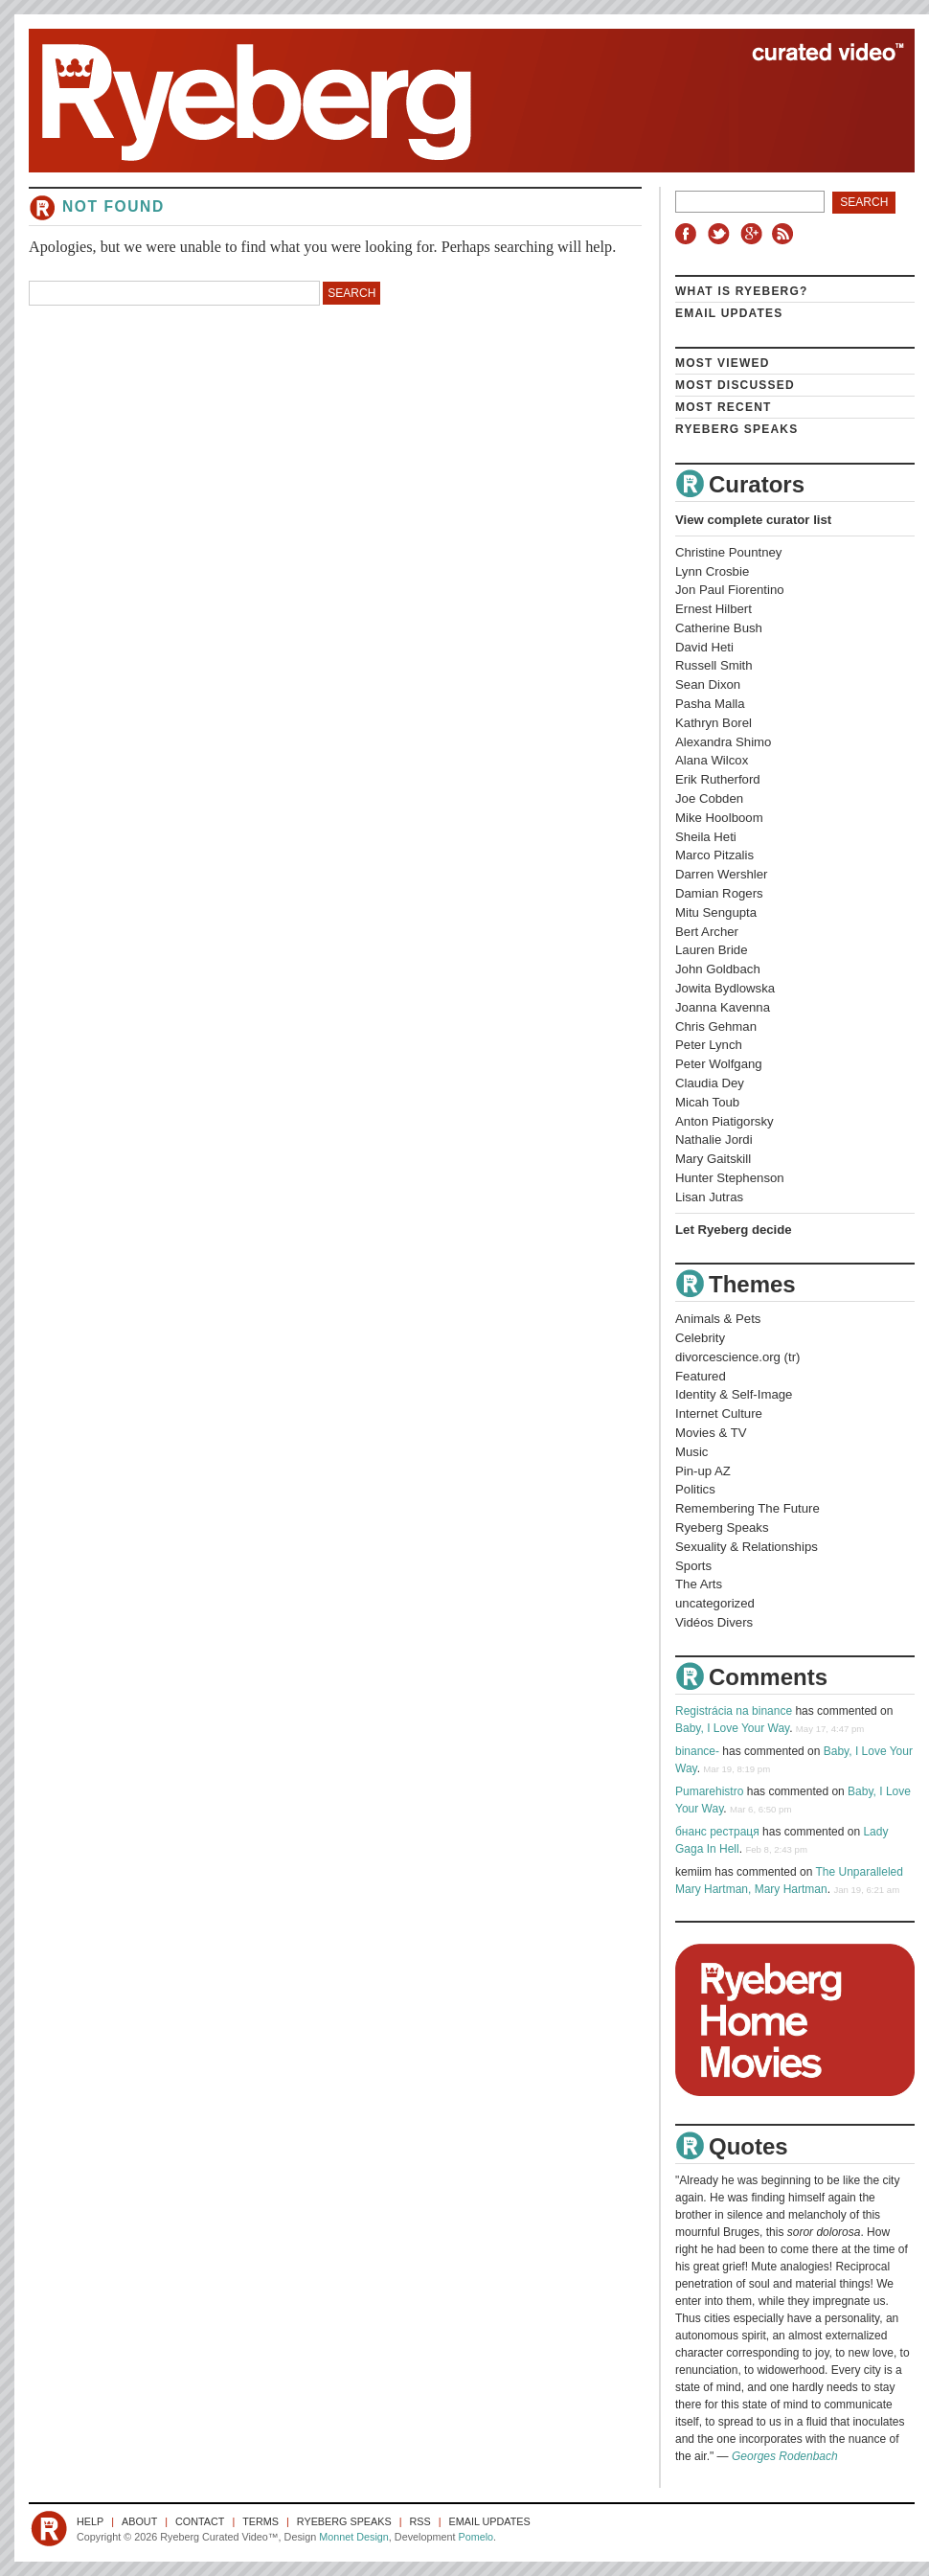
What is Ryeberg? (741, 291)
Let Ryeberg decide (733, 1229)
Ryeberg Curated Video (452, 100)
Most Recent (723, 407)
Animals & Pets (717, 1318)
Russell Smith (714, 665)
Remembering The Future (747, 1508)
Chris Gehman (716, 1026)
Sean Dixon (707, 684)
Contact (199, 2521)
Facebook (689, 233)
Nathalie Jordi (714, 1139)
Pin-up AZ (703, 1471)
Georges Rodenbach (785, 2456)
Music (691, 1452)
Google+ (753, 233)
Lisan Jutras (709, 1197)
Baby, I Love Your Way (732, 1728)
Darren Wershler (721, 874)
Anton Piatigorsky (724, 1121)
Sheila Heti (705, 837)
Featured (700, 1376)
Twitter (721, 233)
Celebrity (700, 1338)
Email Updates (729, 313)
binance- (697, 1751)
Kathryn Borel (713, 723)
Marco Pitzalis (714, 855)
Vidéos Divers (714, 1622)
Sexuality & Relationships (746, 1546)
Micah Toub (707, 1102)
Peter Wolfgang (718, 1064)
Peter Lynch (708, 1044)
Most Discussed (735, 385)
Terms (260, 2521)
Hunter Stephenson (729, 1178)
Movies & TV (711, 1432)
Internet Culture (718, 1413)
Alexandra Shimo (723, 742)
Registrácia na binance (733, 1711)
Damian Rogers (719, 893)
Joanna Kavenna (722, 1007)
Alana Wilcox (711, 760)
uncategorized (715, 1603)
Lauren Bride (711, 950)
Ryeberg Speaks (736, 429)
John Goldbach (717, 969)
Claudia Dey (709, 1083)
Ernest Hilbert (713, 609)
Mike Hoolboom (719, 817)
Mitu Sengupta (716, 912)
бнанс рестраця (717, 1831)
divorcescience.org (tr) (737, 1357)
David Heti (704, 647)
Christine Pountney (728, 552)
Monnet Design (354, 2536)
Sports (693, 1566)
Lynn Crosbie (712, 571)
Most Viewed (722, 363)
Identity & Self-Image (733, 1394)
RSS (785, 233)
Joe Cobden (709, 798)
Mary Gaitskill (713, 1158)
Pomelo (475, 2536)
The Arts (698, 1584)
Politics (695, 1489)
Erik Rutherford (717, 779)
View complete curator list (753, 520)
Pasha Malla (710, 703)
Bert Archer (706, 931)
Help (90, 2521)
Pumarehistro (709, 1791)
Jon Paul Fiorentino (729, 589)
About (139, 2521)
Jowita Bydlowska (725, 988)
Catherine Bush (718, 628)
